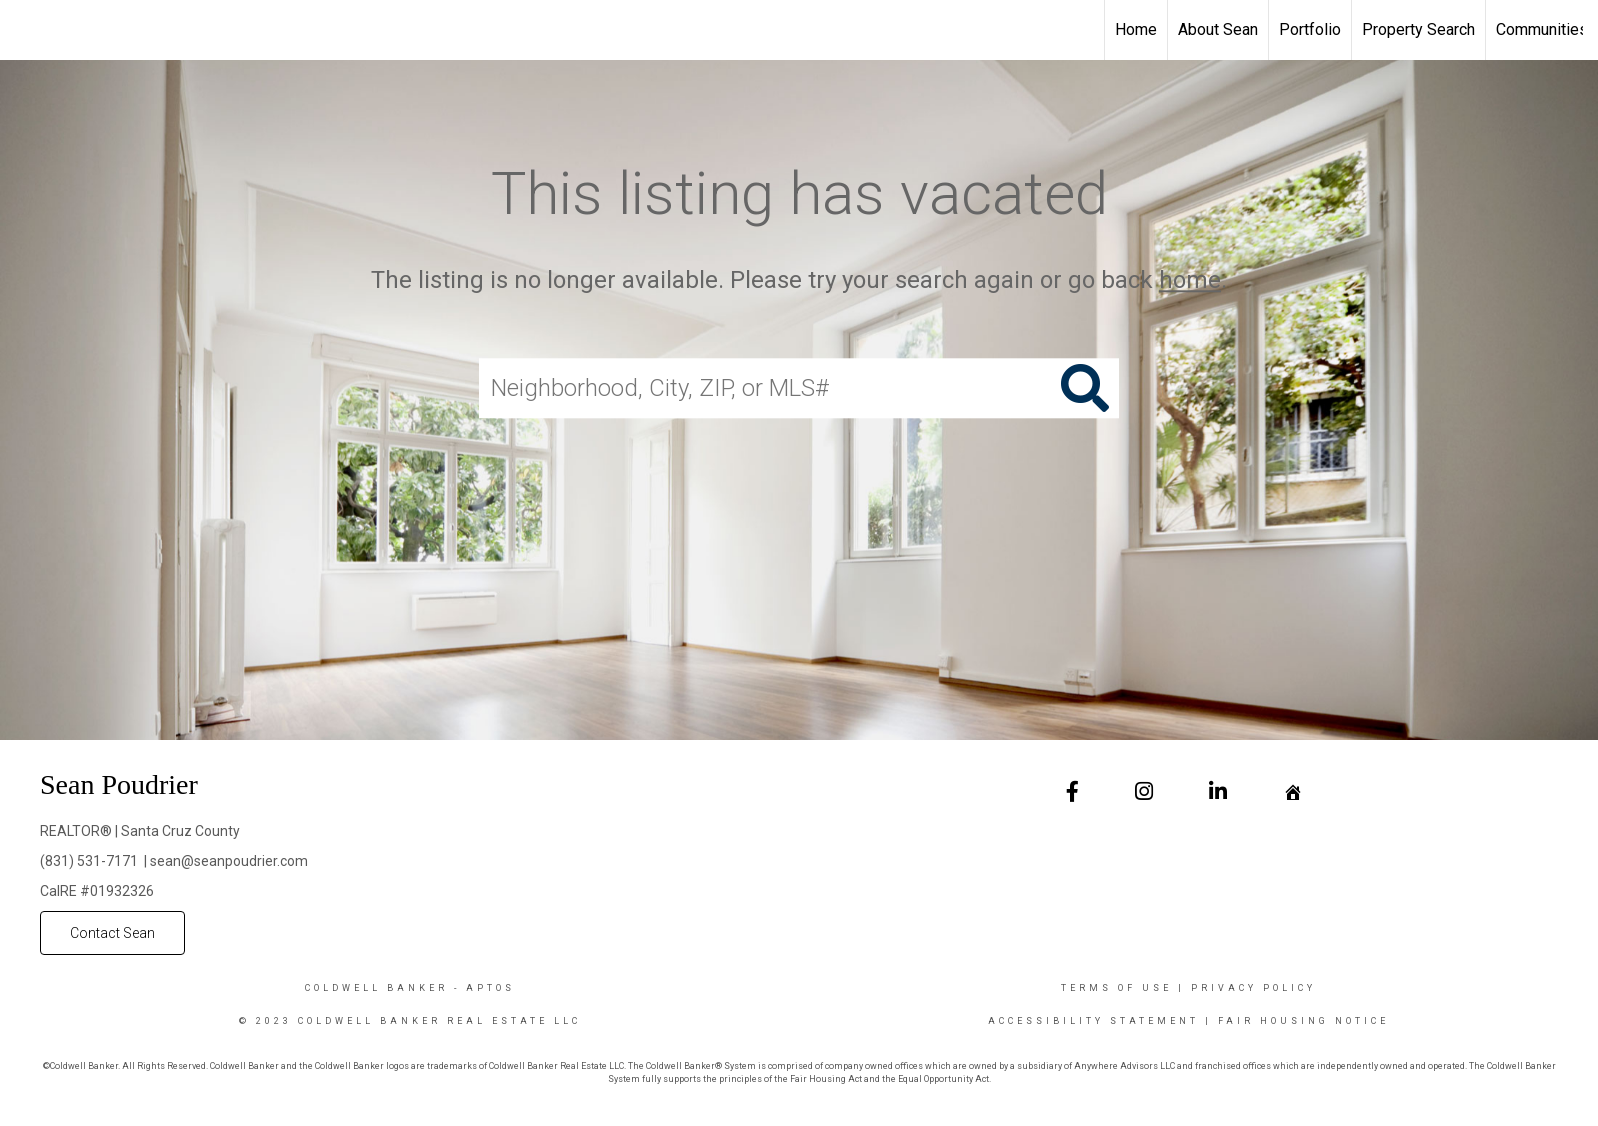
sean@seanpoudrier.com (229, 861)
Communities (1542, 29)
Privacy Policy (1253, 988)
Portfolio (1310, 29)
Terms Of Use (1116, 988)
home (1190, 280)
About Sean (1218, 29)
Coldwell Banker (376, 988)
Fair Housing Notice (1303, 1021)
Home (1136, 29)
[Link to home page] (25, 30)
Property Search (1418, 29)
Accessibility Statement (1093, 1021)
